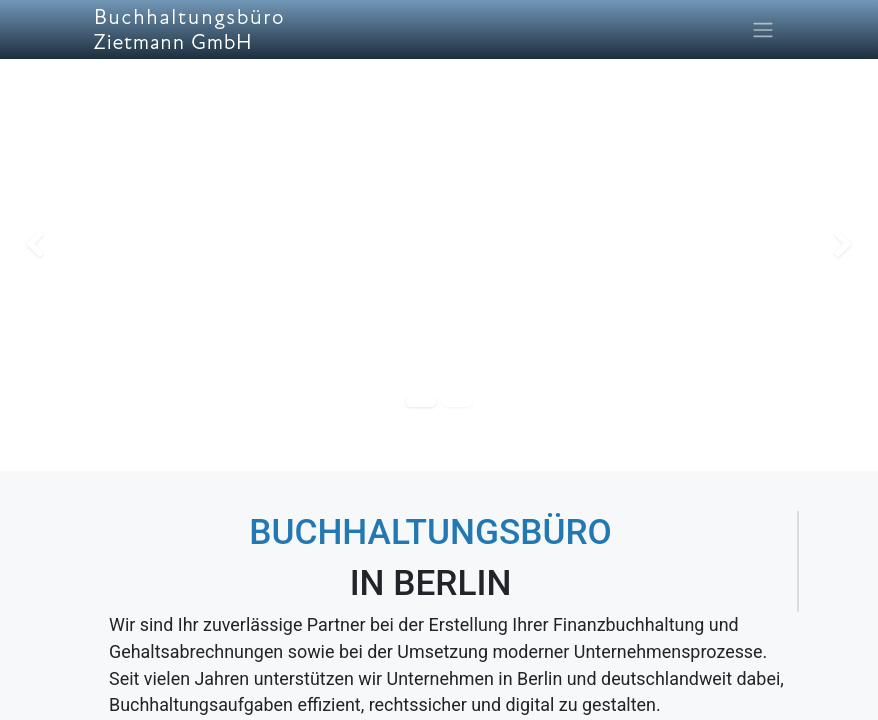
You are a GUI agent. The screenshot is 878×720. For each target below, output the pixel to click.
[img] (35, 245)
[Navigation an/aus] (763, 29)
